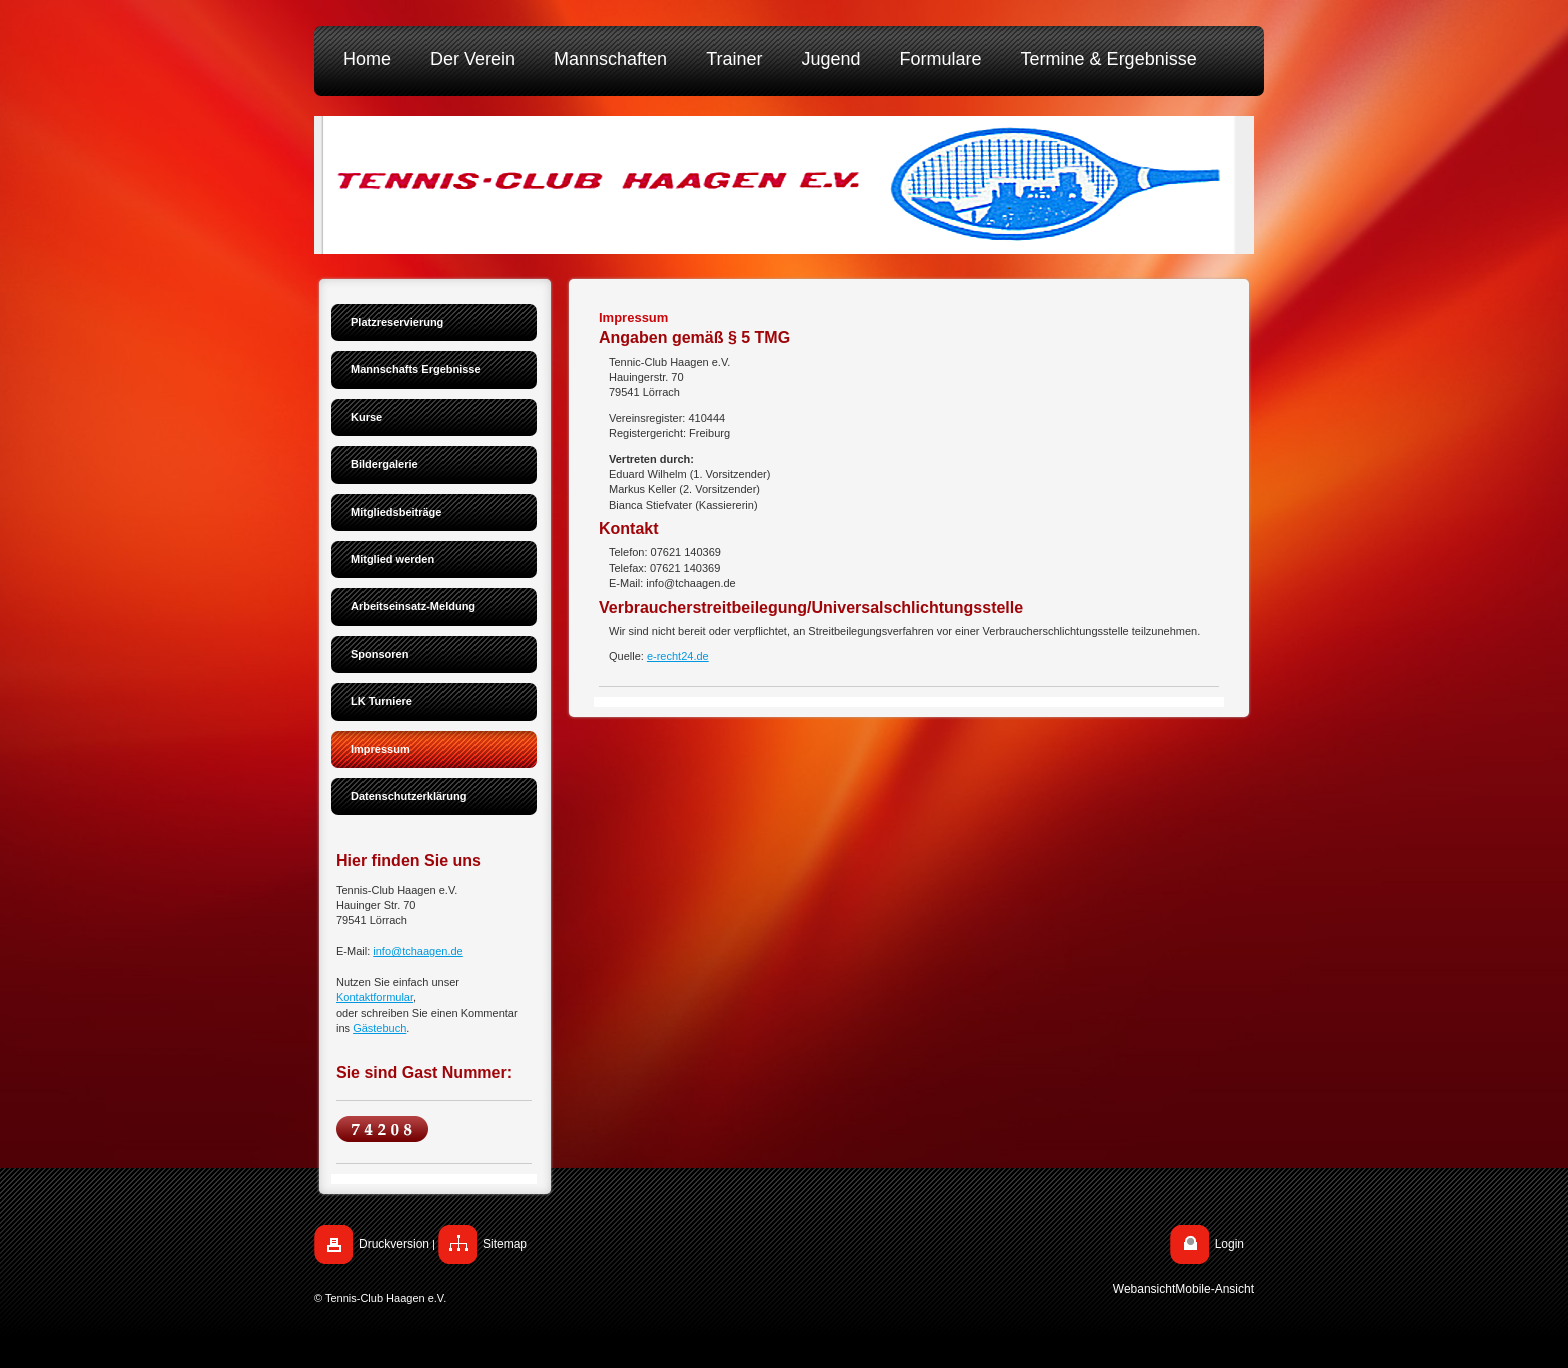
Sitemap (505, 1244)
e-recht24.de (678, 656)
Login (1229, 1244)
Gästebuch (379, 1028)
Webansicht (1144, 1289)
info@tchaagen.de (417, 951)
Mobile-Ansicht (1214, 1289)
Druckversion (394, 1244)
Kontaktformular (374, 997)
